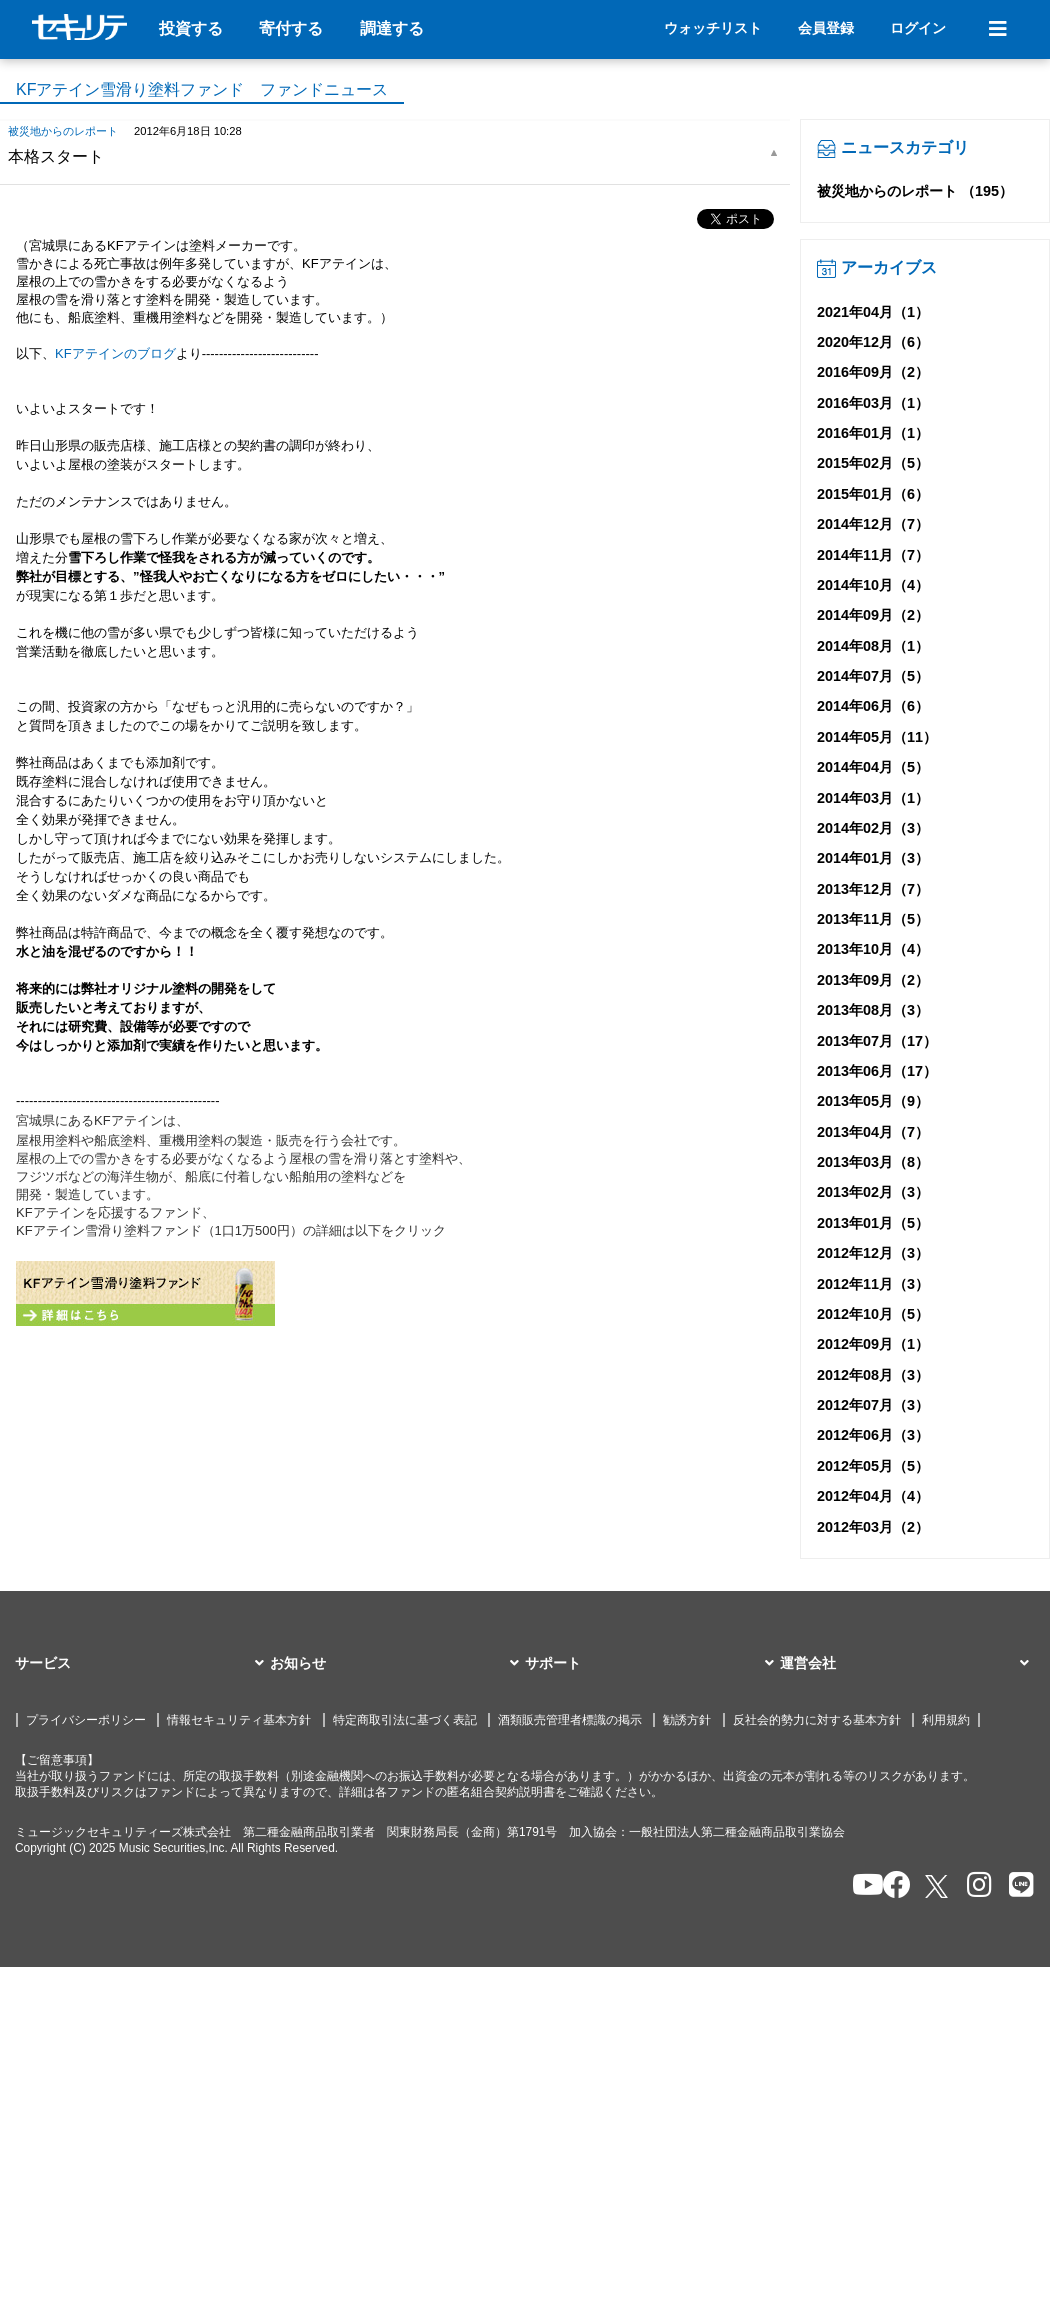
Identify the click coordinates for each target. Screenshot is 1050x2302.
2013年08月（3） (873, 1010)
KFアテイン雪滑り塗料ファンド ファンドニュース (202, 89)
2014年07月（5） (873, 676)
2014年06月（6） (873, 706)
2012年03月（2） (873, 1527)
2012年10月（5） (873, 1314)
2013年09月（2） (873, 980)
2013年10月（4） (873, 949)
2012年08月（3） (873, 1375)
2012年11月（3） (873, 1284)
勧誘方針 (687, 1720)
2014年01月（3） (873, 858)
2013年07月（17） (877, 1041)
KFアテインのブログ (115, 353)
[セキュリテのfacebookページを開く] (890, 1886)
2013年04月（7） (873, 1132)
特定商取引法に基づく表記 (405, 1720)
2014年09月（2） (873, 615)
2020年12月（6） (873, 342)
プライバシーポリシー (86, 1720)
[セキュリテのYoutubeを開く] (859, 1886)
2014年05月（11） (877, 737)
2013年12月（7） (873, 889)
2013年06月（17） (877, 1071)
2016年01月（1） (873, 433)
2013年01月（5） (873, 1223)
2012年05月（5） (873, 1466)
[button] (142, 1664)
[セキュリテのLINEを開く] (1016, 1886)
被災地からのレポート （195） (915, 191)
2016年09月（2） (873, 372)
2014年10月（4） (873, 585)
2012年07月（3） (873, 1405)
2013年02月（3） (873, 1192)
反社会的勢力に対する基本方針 (817, 1720)
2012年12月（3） (873, 1253)
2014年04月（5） (873, 767)
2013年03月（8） (873, 1162)
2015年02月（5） (873, 463)
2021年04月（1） (873, 312)
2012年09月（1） (873, 1344)
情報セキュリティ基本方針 (239, 1720)
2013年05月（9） (873, 1101)
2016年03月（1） (873, 403)
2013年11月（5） (873, 919)
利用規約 (946, 1720)
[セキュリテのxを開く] (938, 1886)
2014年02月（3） (873, 828)
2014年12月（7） (873, 524)
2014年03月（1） (873, 798)
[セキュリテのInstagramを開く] (974, 1886)
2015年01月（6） (873, 494)
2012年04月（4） (873, 1496)
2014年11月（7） (873, 555)
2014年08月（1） (873, 646)
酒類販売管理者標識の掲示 (570, 1720)
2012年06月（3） (873, 1435)
